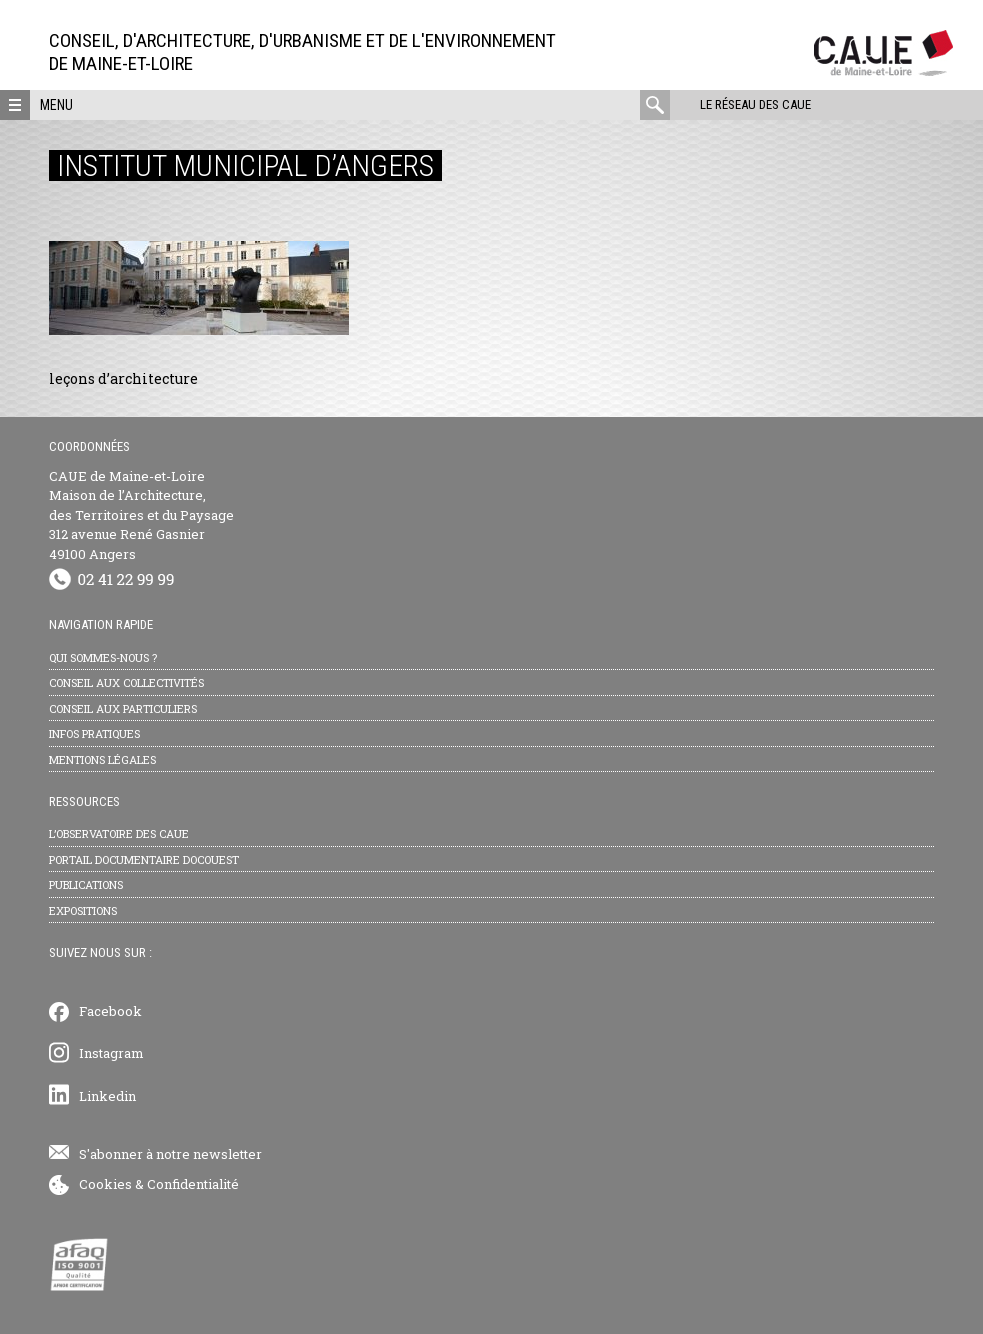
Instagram (111, 1053)
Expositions (83, 910)
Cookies (105, 1184)
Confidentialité (193, 1184)
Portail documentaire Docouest (144, 859)
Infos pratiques (94, 733)
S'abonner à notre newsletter (170, 1154)
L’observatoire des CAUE (119, 833)
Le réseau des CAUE (755, 104)
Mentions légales (102, 759)
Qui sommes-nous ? (103, 657)
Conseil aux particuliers (123, 708)
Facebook (110, 1011)
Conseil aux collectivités (126, 682)
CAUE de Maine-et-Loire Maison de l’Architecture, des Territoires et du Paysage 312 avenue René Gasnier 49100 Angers (141, 515)
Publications (86, 884)
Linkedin (107, 1096)
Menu (56, 105)
